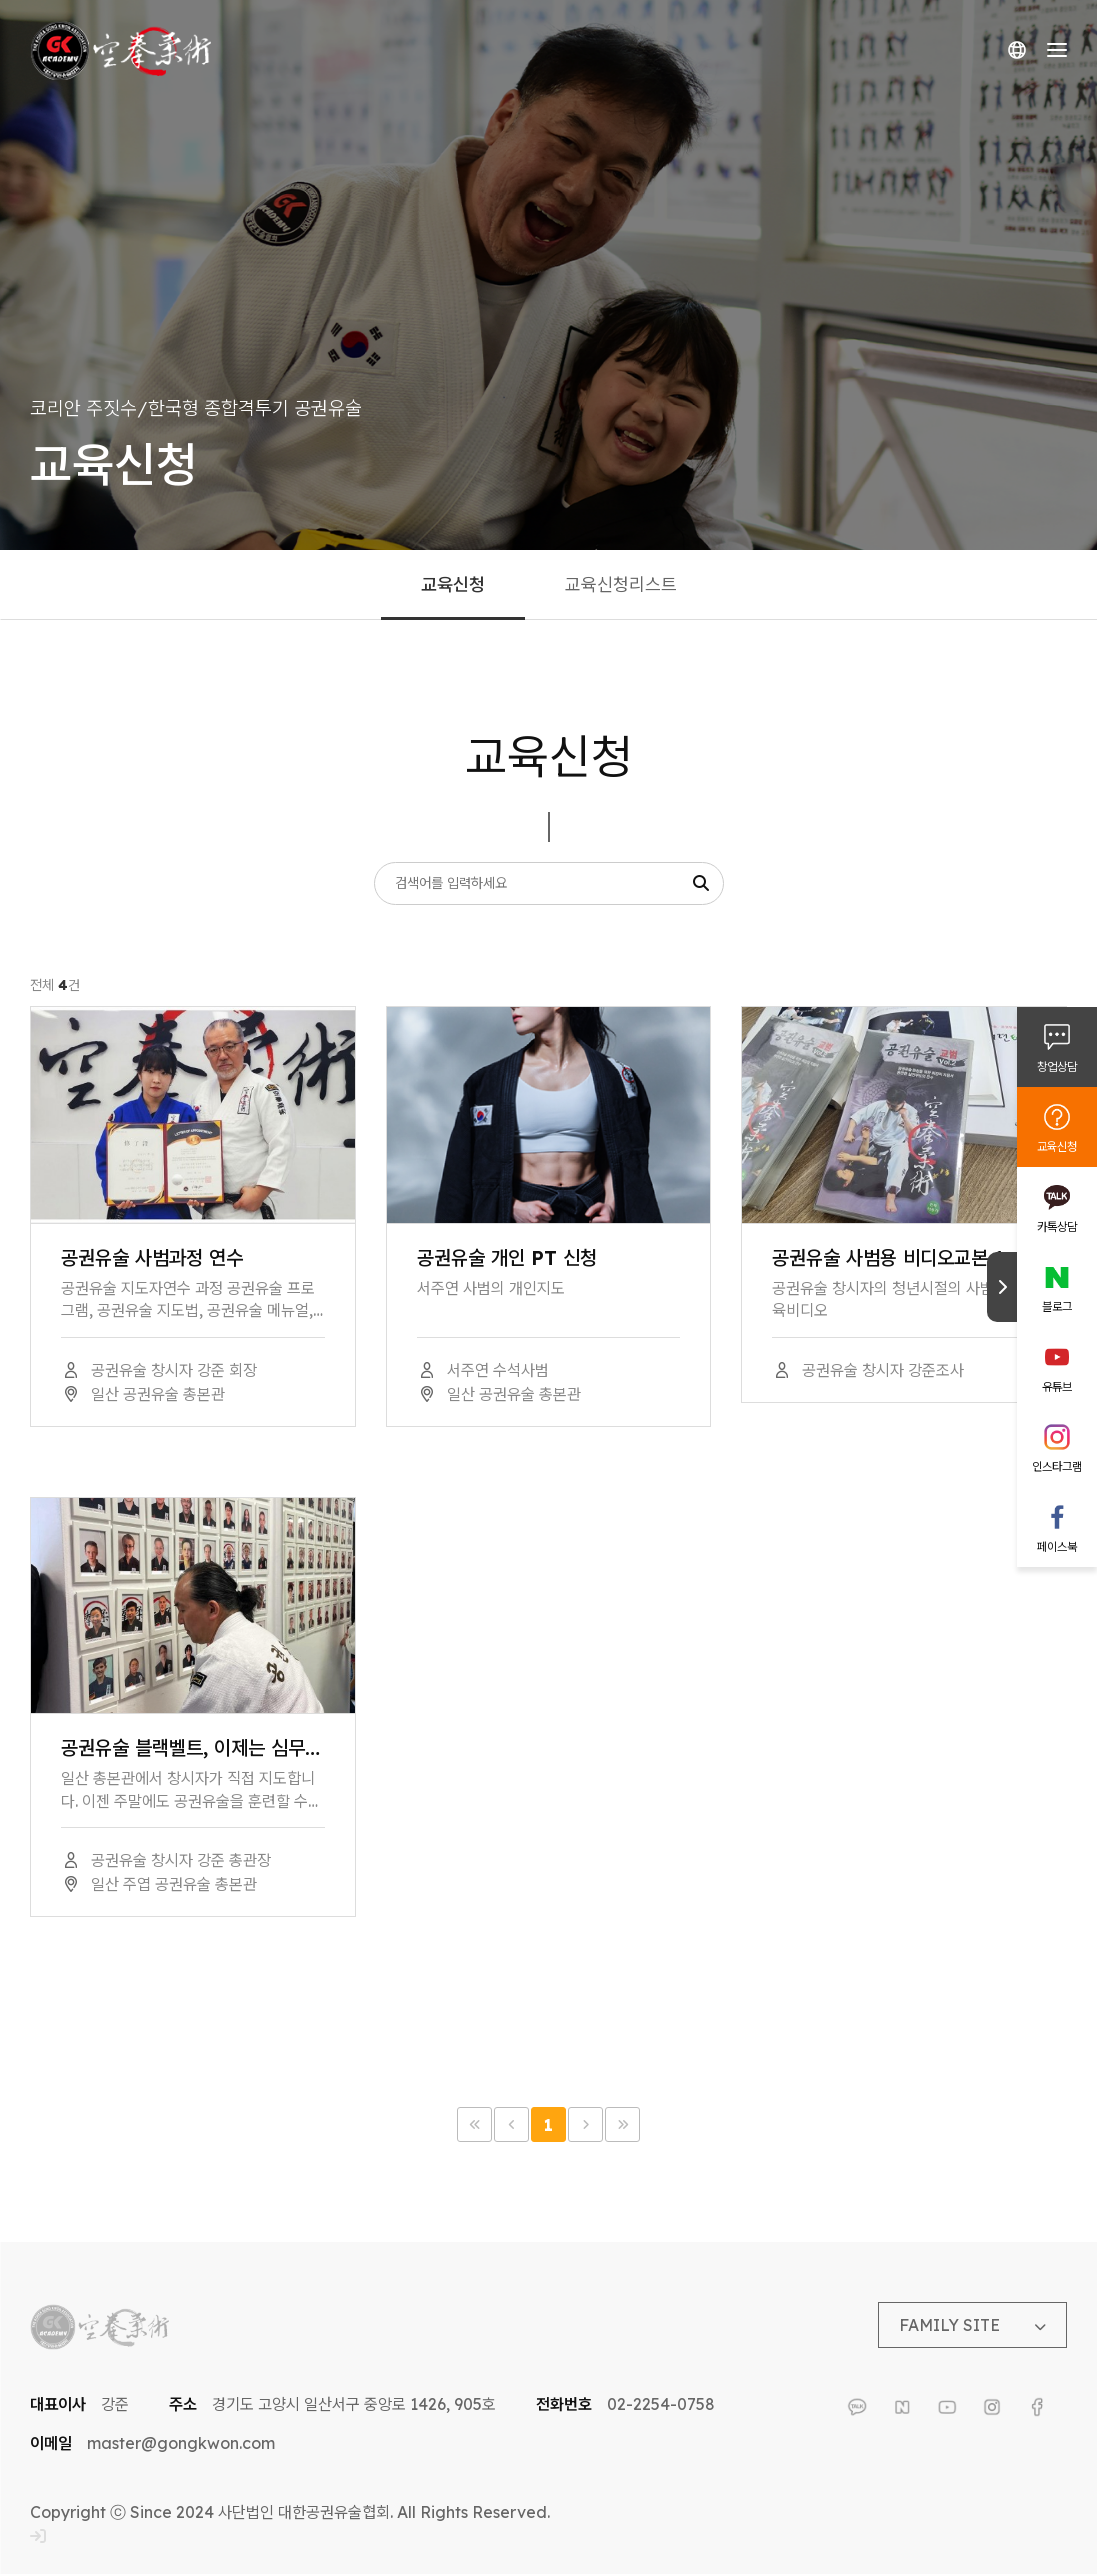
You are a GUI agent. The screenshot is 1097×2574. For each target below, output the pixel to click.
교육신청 (1057, 1146)
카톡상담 (1057, 1226)
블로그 (1057, 1306)
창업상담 (1057, 1066)
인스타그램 (1057, 1466)
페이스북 (1057, 1546)
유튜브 (1057, 1386)
